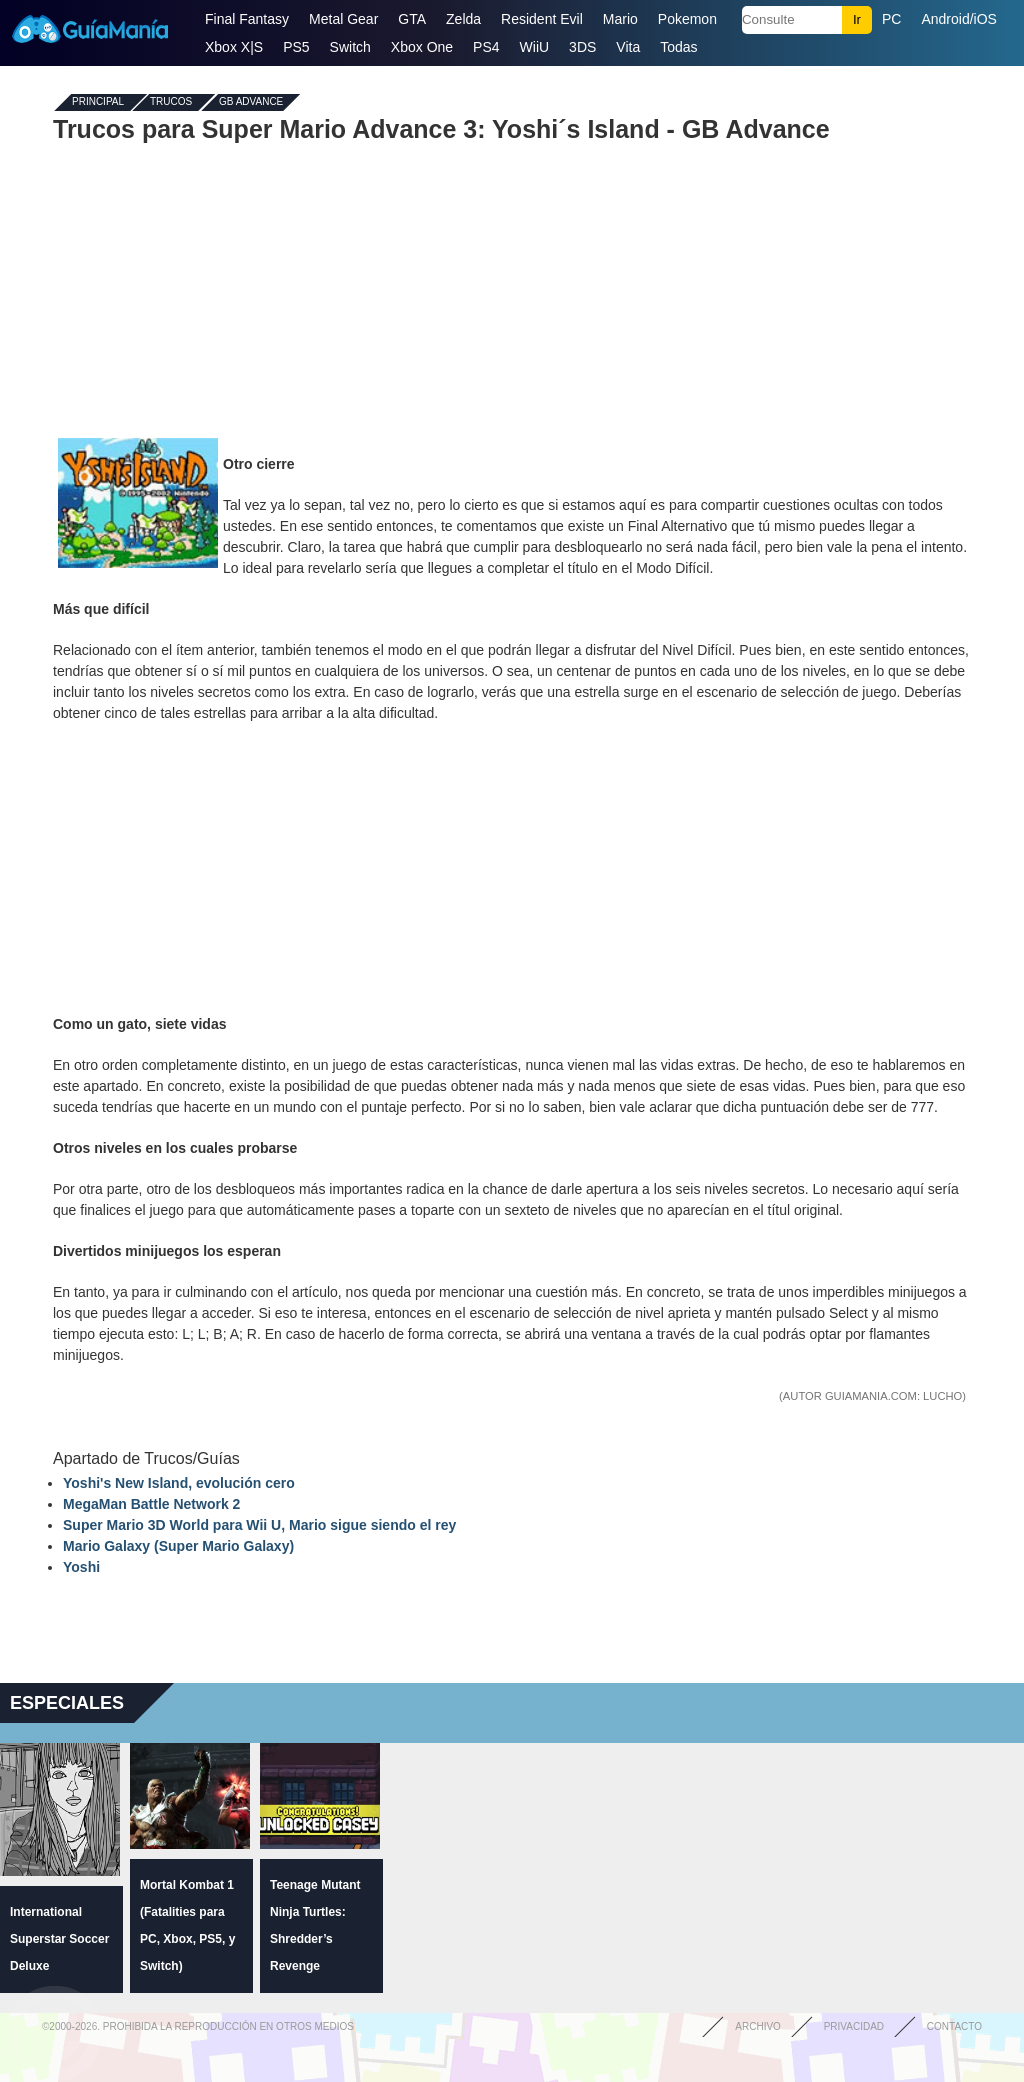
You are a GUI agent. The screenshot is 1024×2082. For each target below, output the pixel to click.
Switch (350, 47)
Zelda (463, 19)
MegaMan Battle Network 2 (151, 1504)
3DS (582, 47)
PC (891, 19)
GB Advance (251, 102)
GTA (412, 19)
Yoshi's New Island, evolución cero (179, 1483)
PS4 (486, 47)
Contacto (954, 2026)
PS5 (296, 47)
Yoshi (81, 1567)
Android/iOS (958, 19)
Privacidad (854, 2026)
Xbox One (422, 47)
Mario (620, 19)
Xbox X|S (234, 47)
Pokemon (687, 19)
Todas (678, 47)
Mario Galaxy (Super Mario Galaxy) (178, 1546)
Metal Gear (343, 19)
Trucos (171, 102)
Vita (628, 47)
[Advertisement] (512, 288)
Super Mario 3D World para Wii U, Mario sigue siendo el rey (259, 1525)
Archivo (758, 2026)
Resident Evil (542, 19)
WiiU (535, 47)
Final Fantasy (247, 19)
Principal (98, 102)
